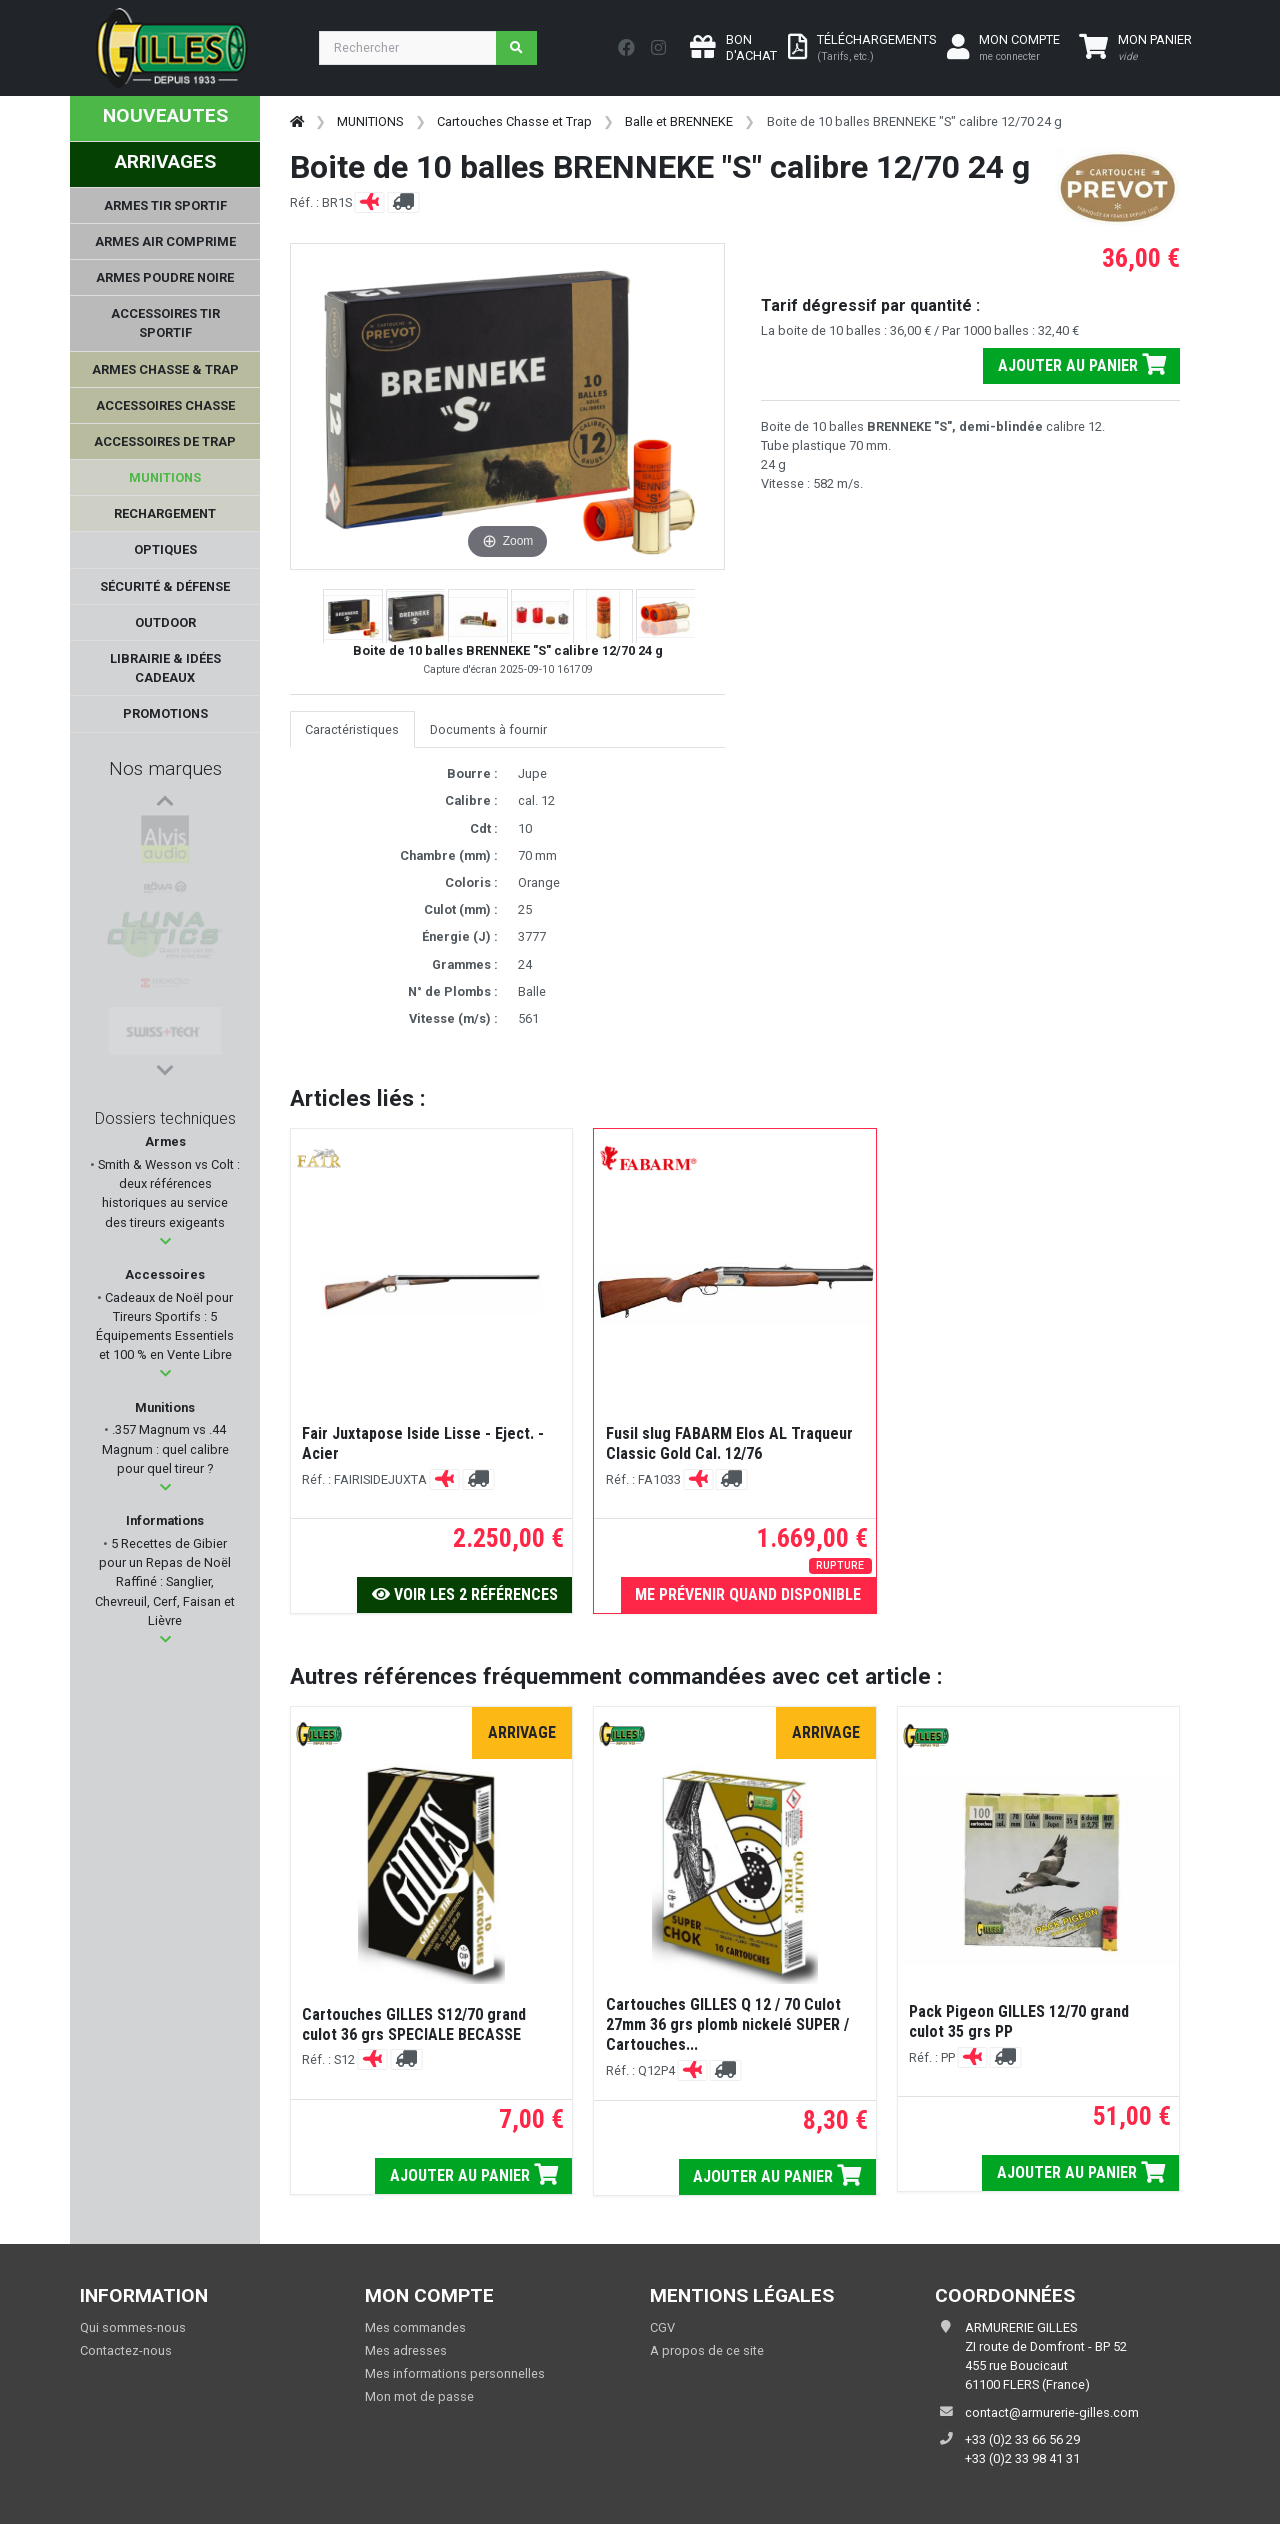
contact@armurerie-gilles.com (1052, 2412)
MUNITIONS (370, 121)
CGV (662, 2327)
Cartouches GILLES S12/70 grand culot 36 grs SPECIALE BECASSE (414, 2024)
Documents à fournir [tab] (488, 729)
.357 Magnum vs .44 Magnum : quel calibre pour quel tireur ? (165, 1448)
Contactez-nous (126, 2350)
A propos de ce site (707, 2350)
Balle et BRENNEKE (679, 121)
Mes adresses (406, 2350)
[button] (165, 1241)
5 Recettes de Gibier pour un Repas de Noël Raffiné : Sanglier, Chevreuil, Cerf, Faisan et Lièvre (165, 1582)
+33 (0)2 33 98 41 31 (1022, 2458)
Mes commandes (415, 2327)
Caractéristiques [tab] (352, 729)
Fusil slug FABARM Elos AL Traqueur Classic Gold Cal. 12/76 (729, 1443)
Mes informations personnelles (455, 2373)
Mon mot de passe (419, 2396)
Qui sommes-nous (133, 2327)
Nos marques (165, 768)
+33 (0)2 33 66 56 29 (1022, 2439)
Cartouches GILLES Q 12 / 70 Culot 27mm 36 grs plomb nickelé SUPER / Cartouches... (727, 2024)
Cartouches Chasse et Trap (514, 121)
